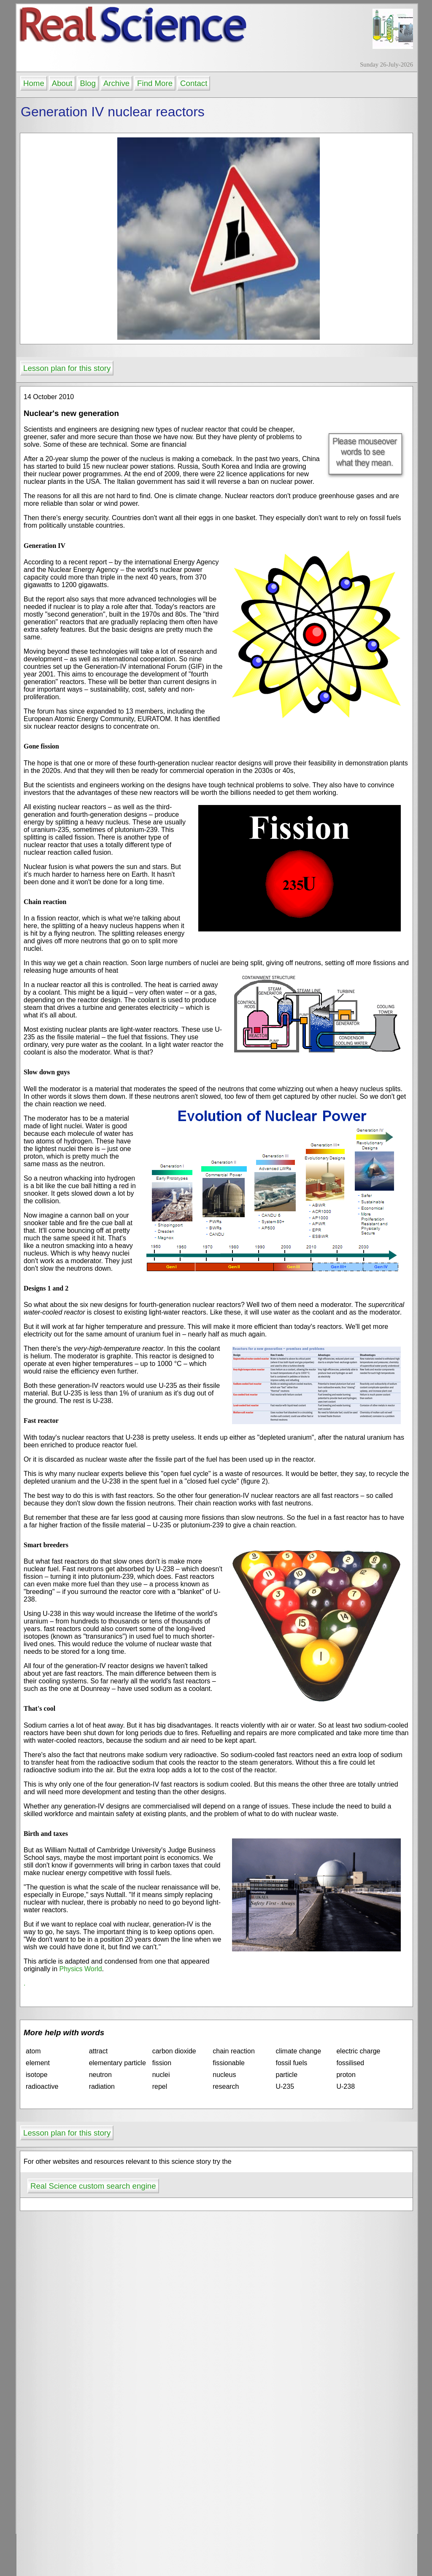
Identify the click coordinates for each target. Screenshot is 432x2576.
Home (33, 83)
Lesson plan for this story (67, 368)
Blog (88, 83)
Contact (193, 83)
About (62, 83)
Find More (155, 83)
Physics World (80, 1968)
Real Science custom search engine (93, 2186)
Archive (116, 83)
